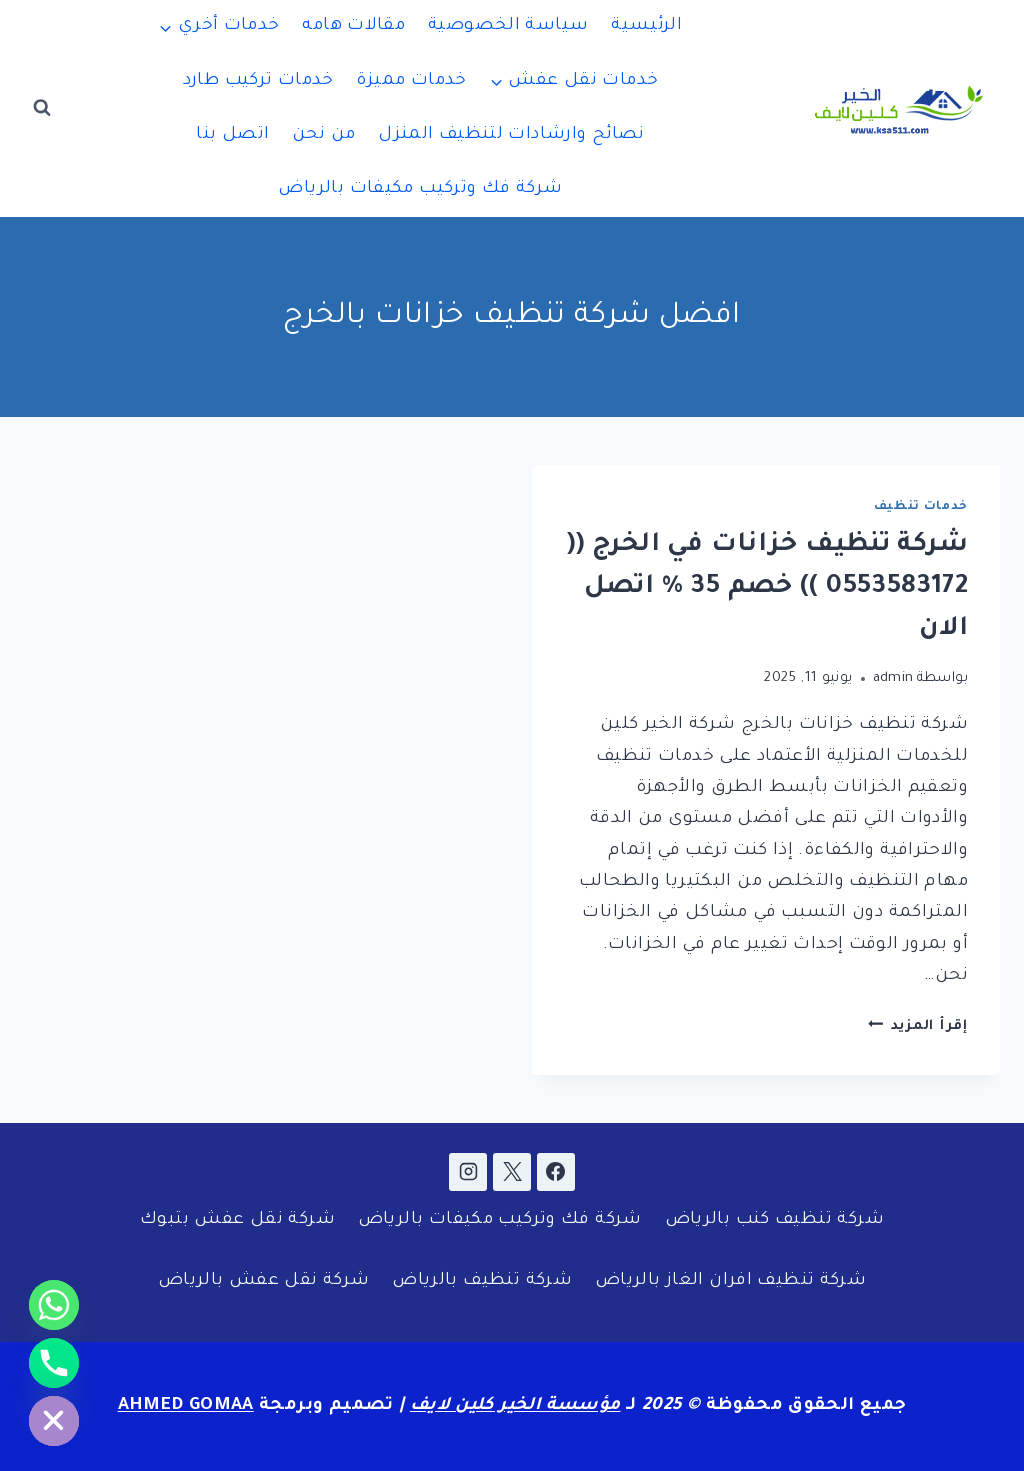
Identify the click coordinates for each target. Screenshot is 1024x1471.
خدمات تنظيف (921, 507)
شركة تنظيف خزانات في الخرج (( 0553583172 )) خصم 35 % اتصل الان (767, 588)
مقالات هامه (353, 26)
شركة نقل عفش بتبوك (237, 1220)
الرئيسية (646, 26)
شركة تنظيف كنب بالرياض (774, 1220)
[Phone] (54, 1363)
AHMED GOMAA (186, 1406)
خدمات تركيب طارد (258, 81)
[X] (512, 1172)
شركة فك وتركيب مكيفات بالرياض (420, 189)
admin (893, 678)
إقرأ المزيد (918, 1026)
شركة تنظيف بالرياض (482, 1281)
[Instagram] (468, 1172)
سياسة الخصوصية (508, 26)
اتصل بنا (232, 135)
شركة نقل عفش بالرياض (264, 1281)
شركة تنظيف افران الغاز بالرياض (730, 1281)
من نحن (323, 135)
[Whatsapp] (54, 1305)
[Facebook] (556, 1172)
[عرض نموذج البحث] (42, 108)
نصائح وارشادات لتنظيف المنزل (511, 135)
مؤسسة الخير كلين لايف (515, 1406)
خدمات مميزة (411, 81)
